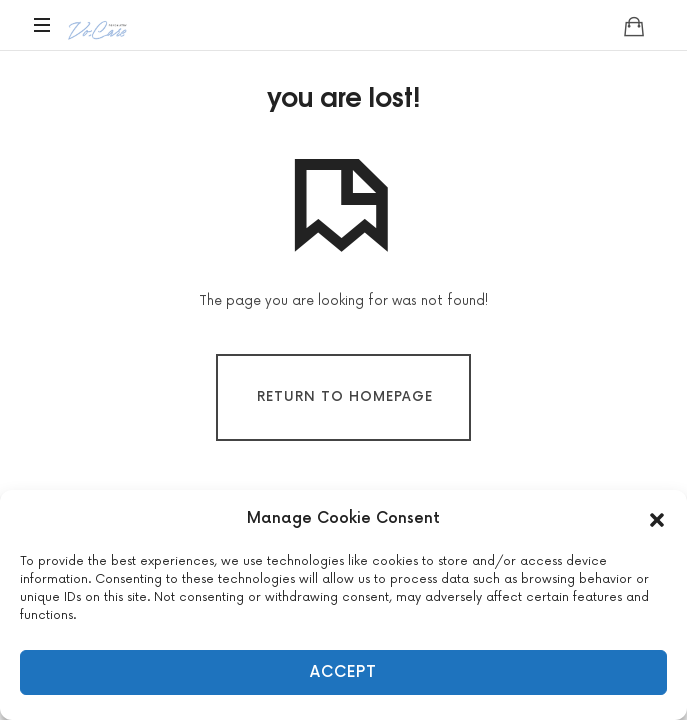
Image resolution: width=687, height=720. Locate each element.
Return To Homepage (345, 397)
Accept (343, 672)
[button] (657, 519)
